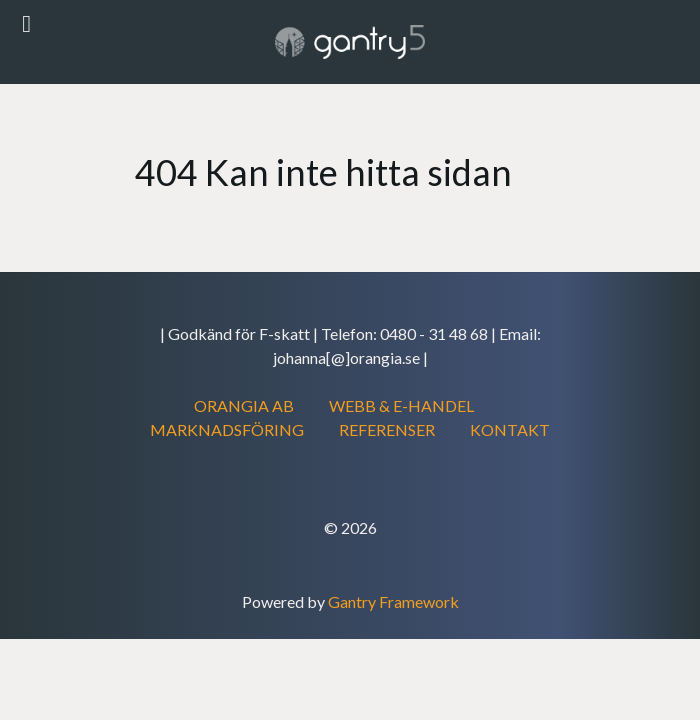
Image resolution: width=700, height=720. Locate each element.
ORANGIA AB (244, 405)
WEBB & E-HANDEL (401, 405)
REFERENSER (387, 429)
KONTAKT (510, 429)
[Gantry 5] (350, 42)
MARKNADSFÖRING (227, 429)
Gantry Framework (393, 601)
